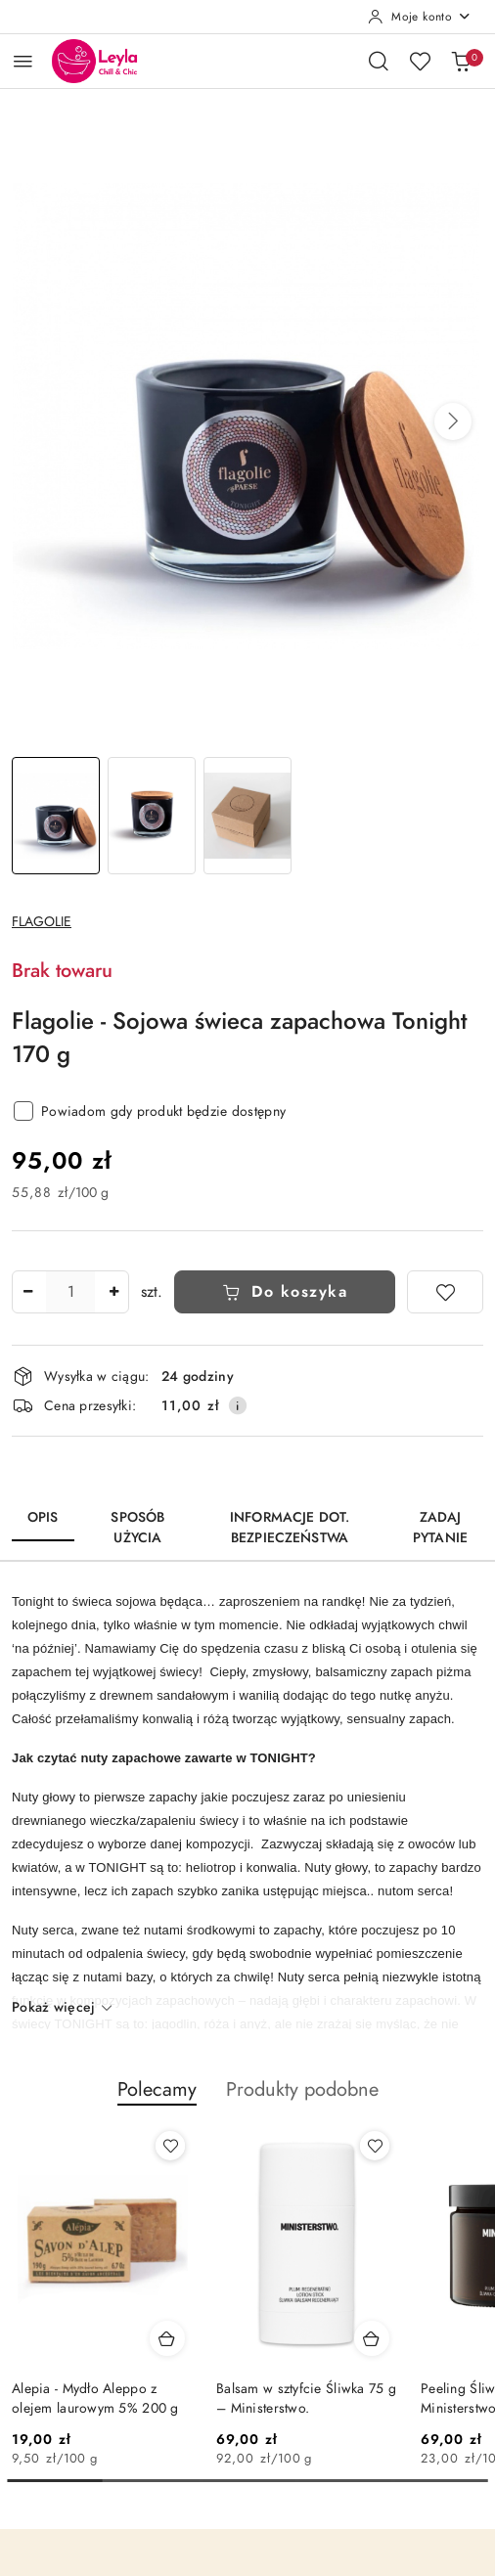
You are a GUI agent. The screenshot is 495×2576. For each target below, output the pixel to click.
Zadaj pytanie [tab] (440, 1527)
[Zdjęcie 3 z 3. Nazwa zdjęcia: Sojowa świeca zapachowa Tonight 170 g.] (247, 815)
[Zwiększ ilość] (113, 1291)
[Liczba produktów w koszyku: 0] (461, 60)
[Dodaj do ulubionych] (445, 1291)
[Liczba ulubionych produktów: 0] (419, 60)
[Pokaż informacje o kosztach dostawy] (237, 1405)
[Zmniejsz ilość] (27, 1291)
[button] (453, 421)
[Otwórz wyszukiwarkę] (378, 60)
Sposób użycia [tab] (137, 1527)
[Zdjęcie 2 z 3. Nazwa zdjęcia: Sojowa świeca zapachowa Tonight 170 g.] (152, 815)
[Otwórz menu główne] (23, 61)
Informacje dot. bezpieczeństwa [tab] (289, 1527)
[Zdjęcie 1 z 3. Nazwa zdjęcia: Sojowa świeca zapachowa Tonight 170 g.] (56, 815)
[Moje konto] (420, 16)
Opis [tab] (43, 1517)
